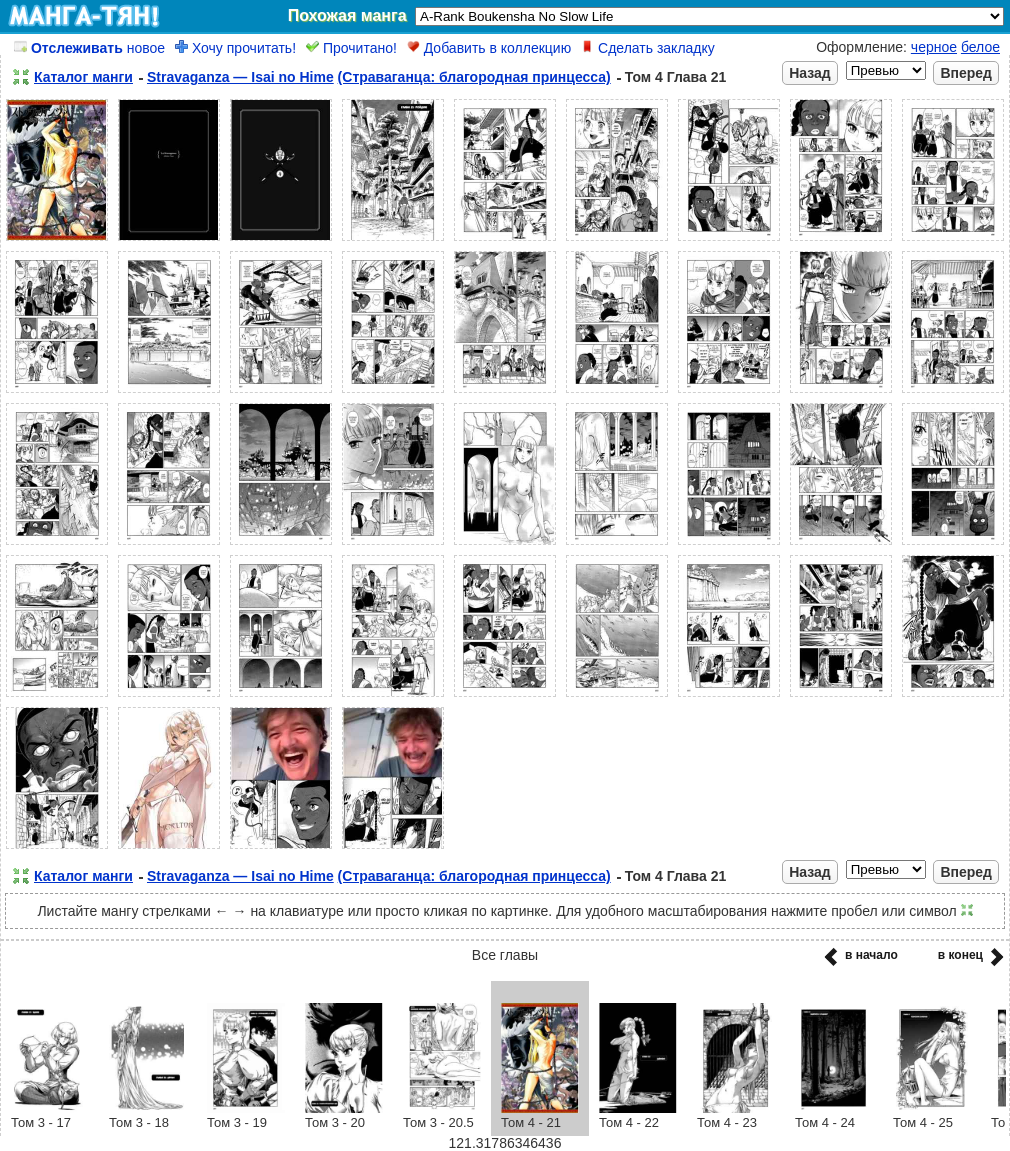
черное (934, 47)
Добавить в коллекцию (489, 48)
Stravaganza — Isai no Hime (240, 77)
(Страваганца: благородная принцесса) (474, 77)
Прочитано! (351, 48)
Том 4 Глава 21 (676, 77)
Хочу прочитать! (235, 48)
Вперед (966, 73)
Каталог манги (83, 77)
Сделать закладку (648, 48)
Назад (810, 73)
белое (980, 47)
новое (89, 48)
